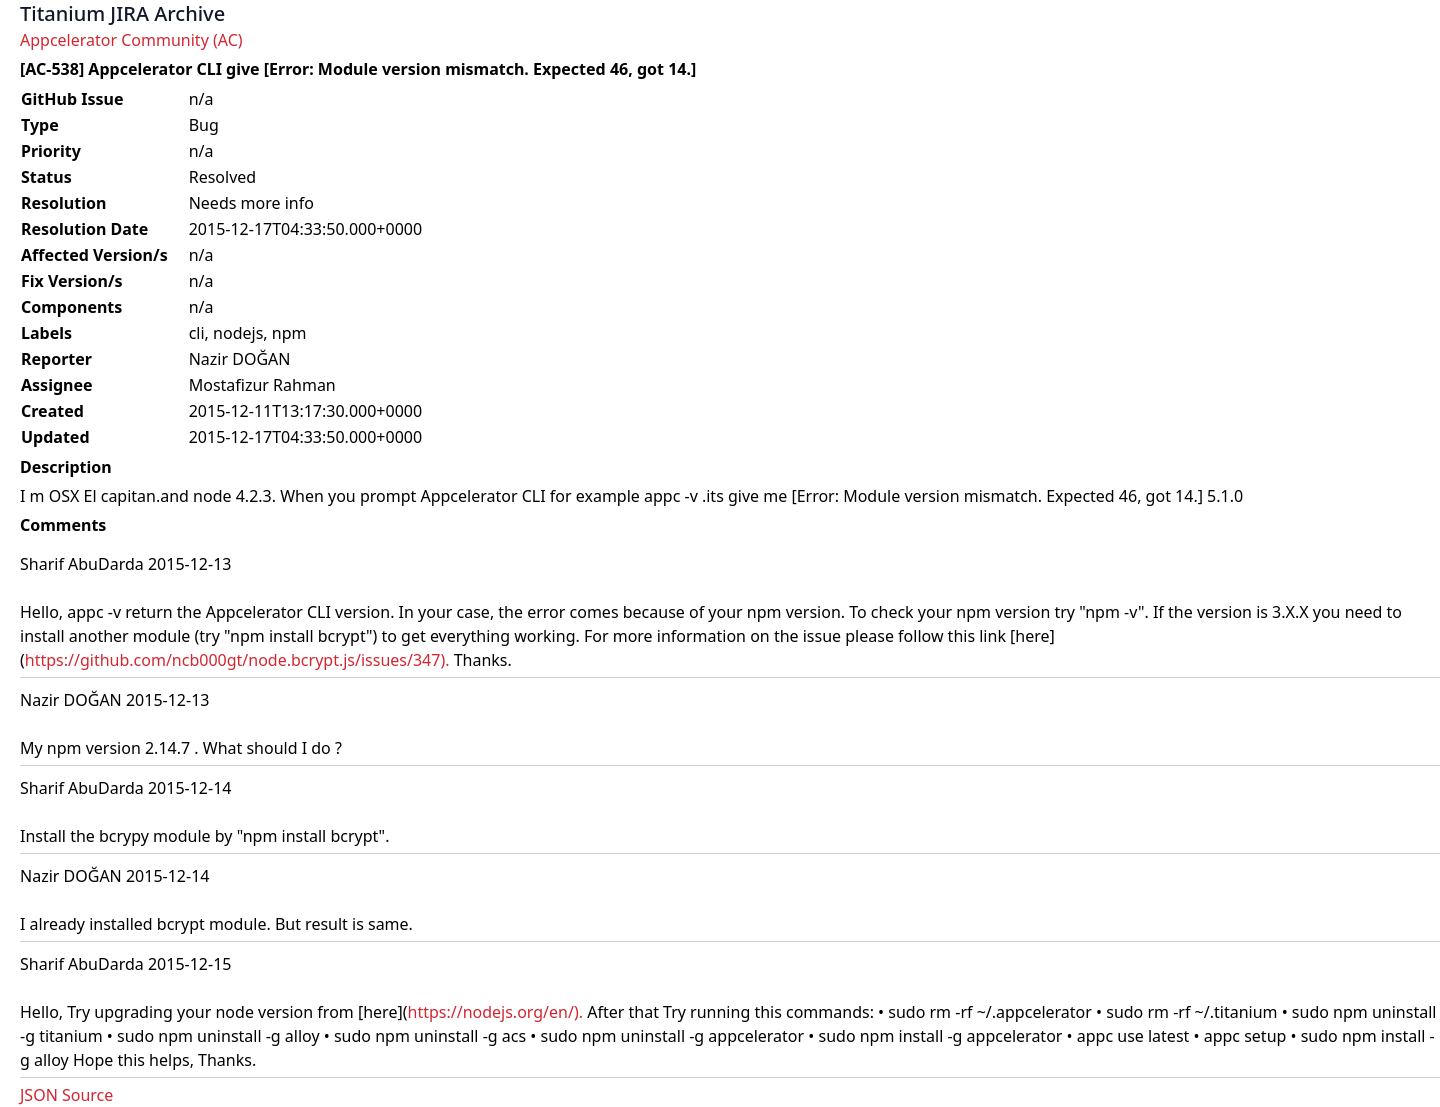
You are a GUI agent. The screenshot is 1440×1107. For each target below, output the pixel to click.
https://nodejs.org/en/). (496, 1012)
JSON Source (66, 1095)
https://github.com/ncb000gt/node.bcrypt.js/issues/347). (237, 660)
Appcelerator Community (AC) (131, 40)
